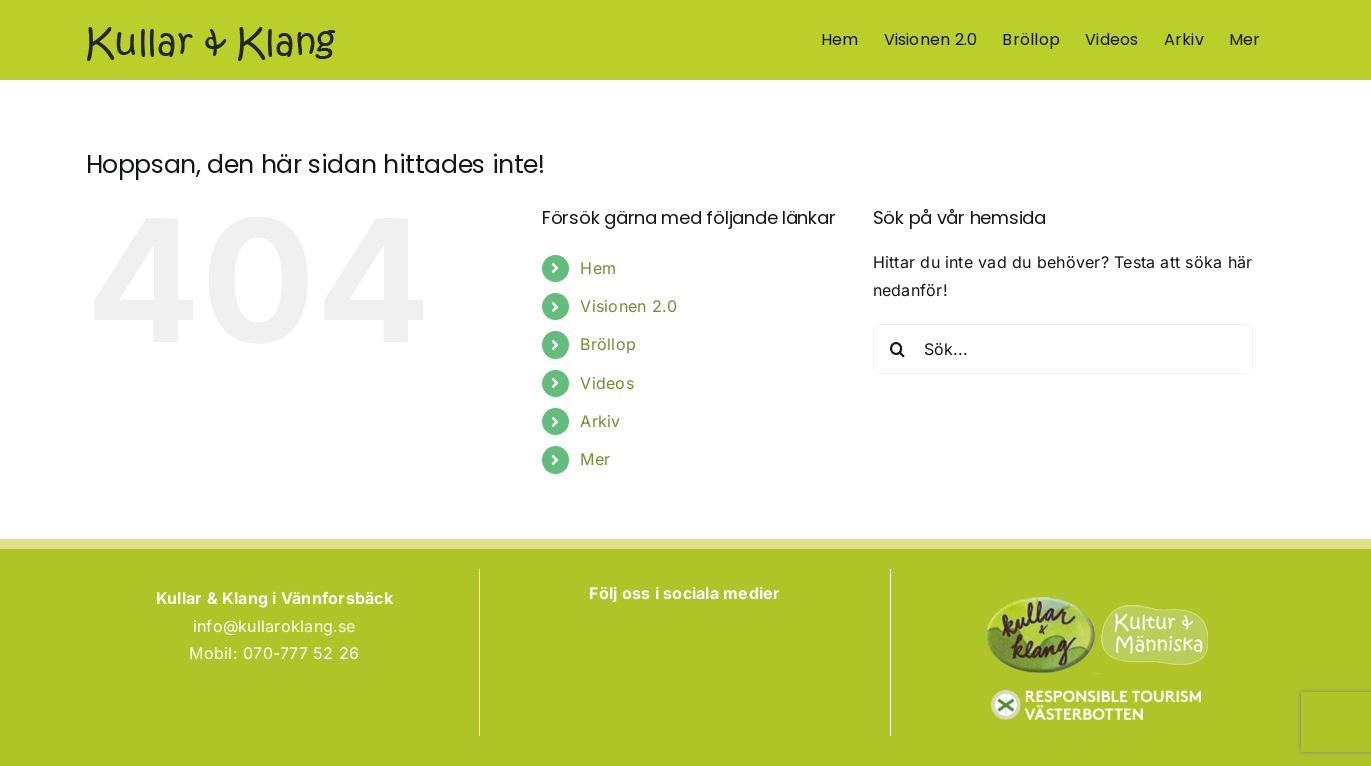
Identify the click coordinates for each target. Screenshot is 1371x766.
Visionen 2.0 (628, 306)
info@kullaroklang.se (274, 626)
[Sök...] (1063, 349)
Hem (598, 268)
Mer (595, 459)
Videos (606, 383)
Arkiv (600, 421)
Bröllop (608, 344)
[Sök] (898, 349)
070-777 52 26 (301, 653)
